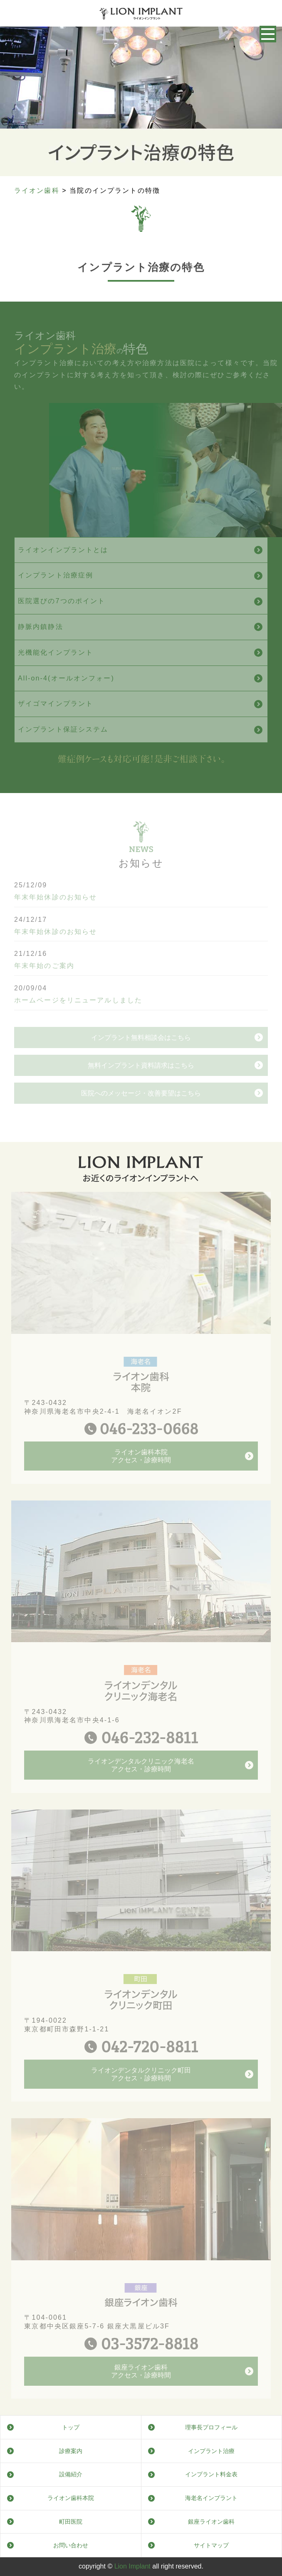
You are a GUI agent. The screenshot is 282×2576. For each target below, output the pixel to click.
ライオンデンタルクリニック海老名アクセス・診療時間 (141, 1786)
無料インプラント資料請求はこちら (141, 1108)
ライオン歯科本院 (70, 2498)
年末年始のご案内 (44, 987)
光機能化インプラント (55, 674)
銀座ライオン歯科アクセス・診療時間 (141, 2392)
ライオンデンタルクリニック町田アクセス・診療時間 (141, 2095)
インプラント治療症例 (55, 597)
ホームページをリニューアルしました (78, 1021)
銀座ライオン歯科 (211, 2521)
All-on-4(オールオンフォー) (66, 699)
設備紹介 (70, 2474)
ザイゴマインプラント (55, 725)
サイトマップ (211, 2545)
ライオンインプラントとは (63, 571)
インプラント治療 (211, 2451)
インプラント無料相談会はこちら (141, 1080)
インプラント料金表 (211, 2474)
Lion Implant (132, 2566)
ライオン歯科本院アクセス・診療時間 (141, 1477)
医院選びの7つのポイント (62, 622)
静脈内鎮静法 (40, 648)
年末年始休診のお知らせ (55, 918)
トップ (70, 2427)
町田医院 (70, 2521)
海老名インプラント (211, 2498)
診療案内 (70, 2451)
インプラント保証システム (63, 750)
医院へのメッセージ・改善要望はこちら (141, 1136)
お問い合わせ (70, 2545)
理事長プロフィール (211, 2427)
